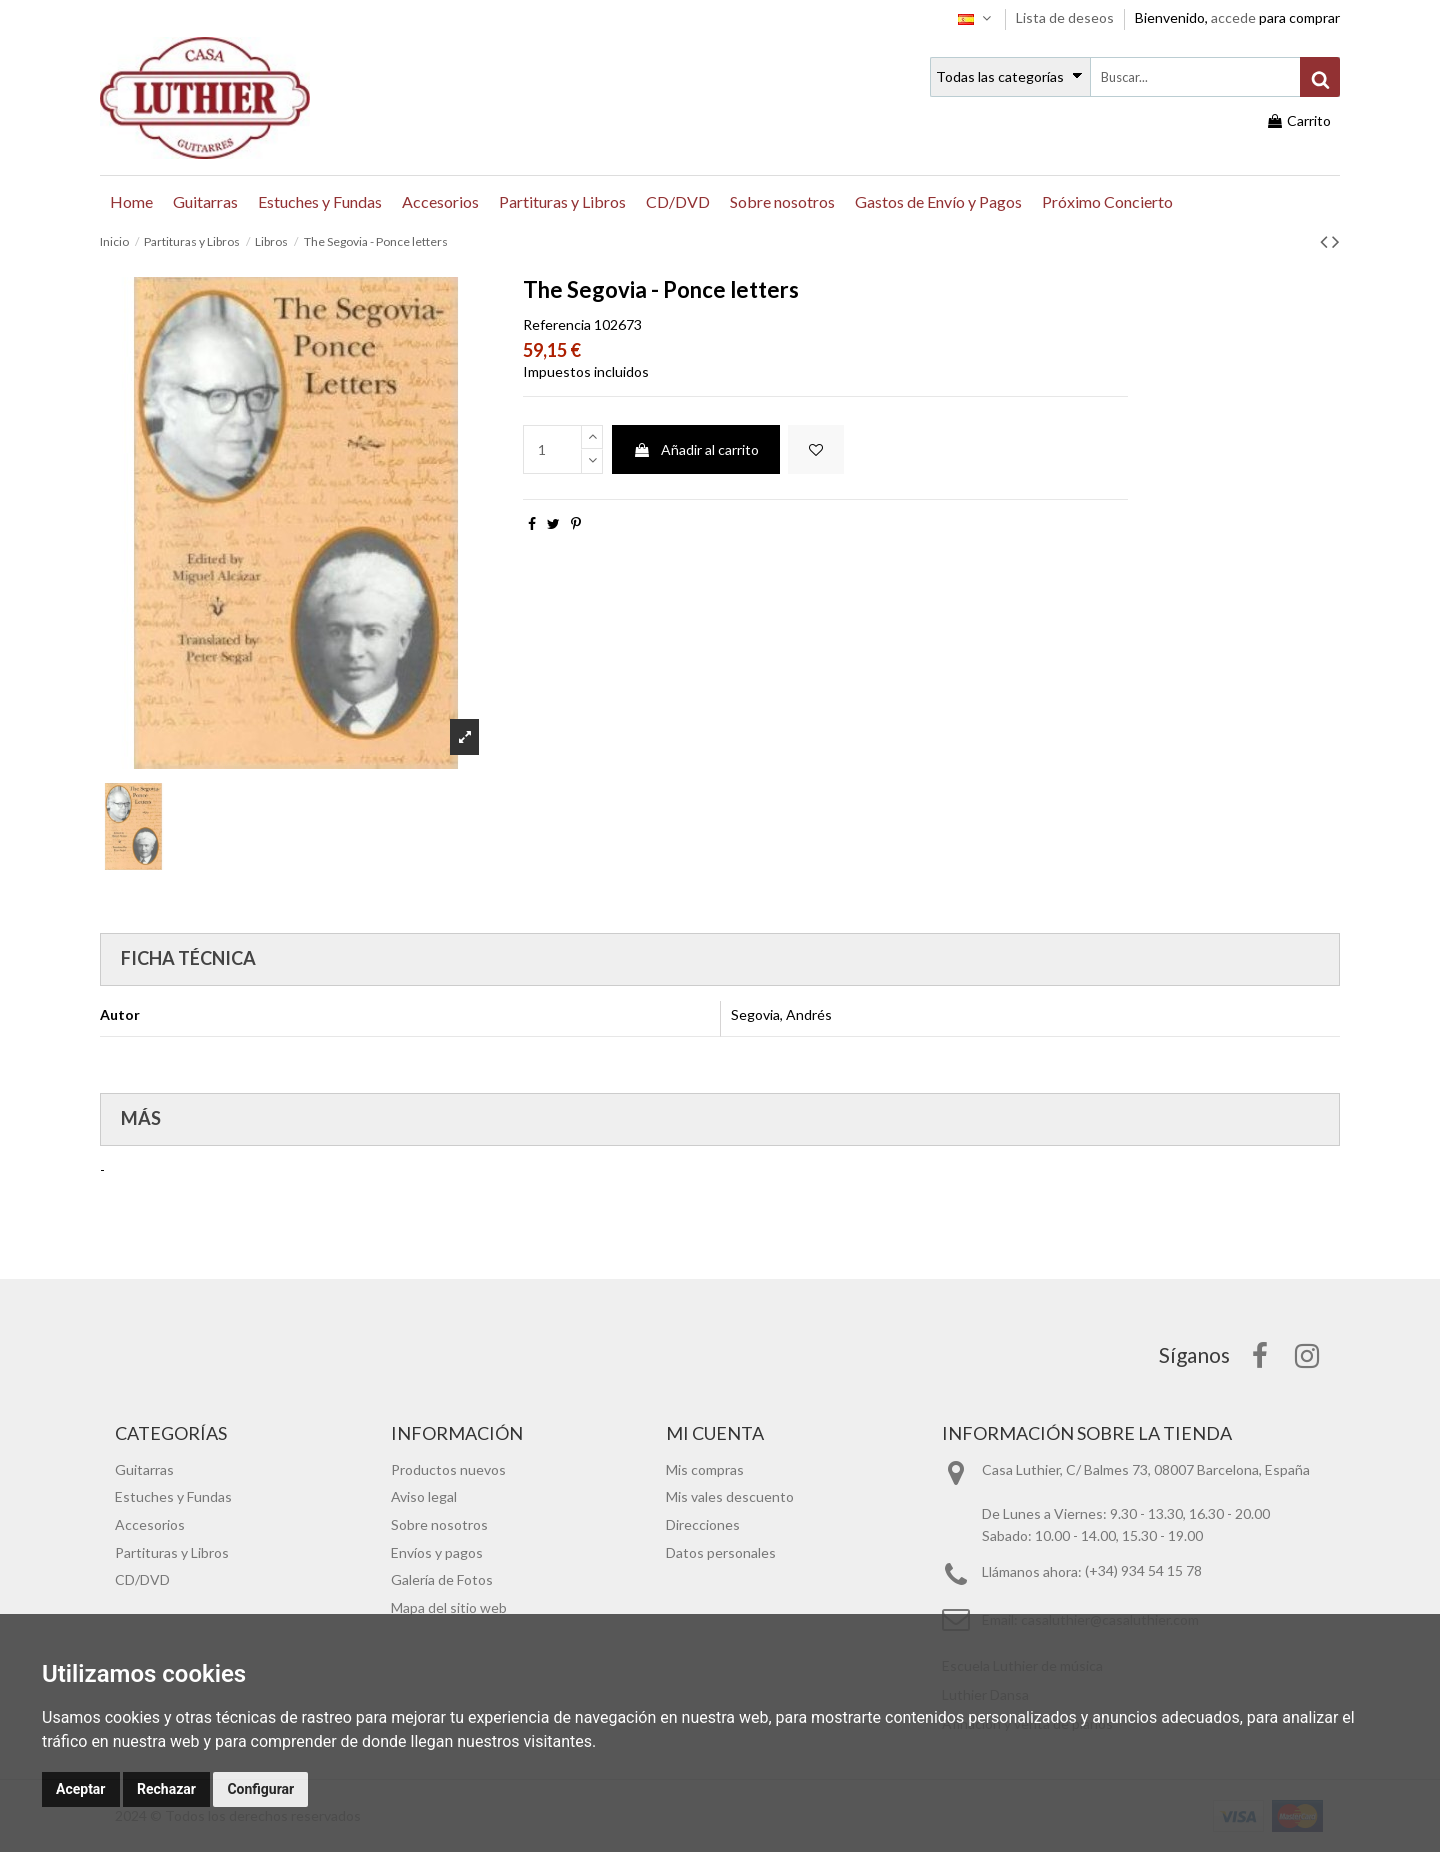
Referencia (557, 324)
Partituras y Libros (172, 1552)
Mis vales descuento (730, 1496)
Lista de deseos (1066, 17)
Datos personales (721, 1552)
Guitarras (144, 1469)
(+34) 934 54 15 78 (1143, 1571)
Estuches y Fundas (173, 1496)
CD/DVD (142, 1579)
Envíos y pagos (437, 1552)
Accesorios (150, 1524)
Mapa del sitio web (449, 1607)
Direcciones (703, 1524)
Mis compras (705, 1469)
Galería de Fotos (442, 1579)
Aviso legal (424, 1496)
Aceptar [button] (81, 1789)
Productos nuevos (448, 1469)
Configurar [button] (260, 1789)
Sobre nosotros (439, 1524)
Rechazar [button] (166, 1789)
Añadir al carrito (696, 449)
